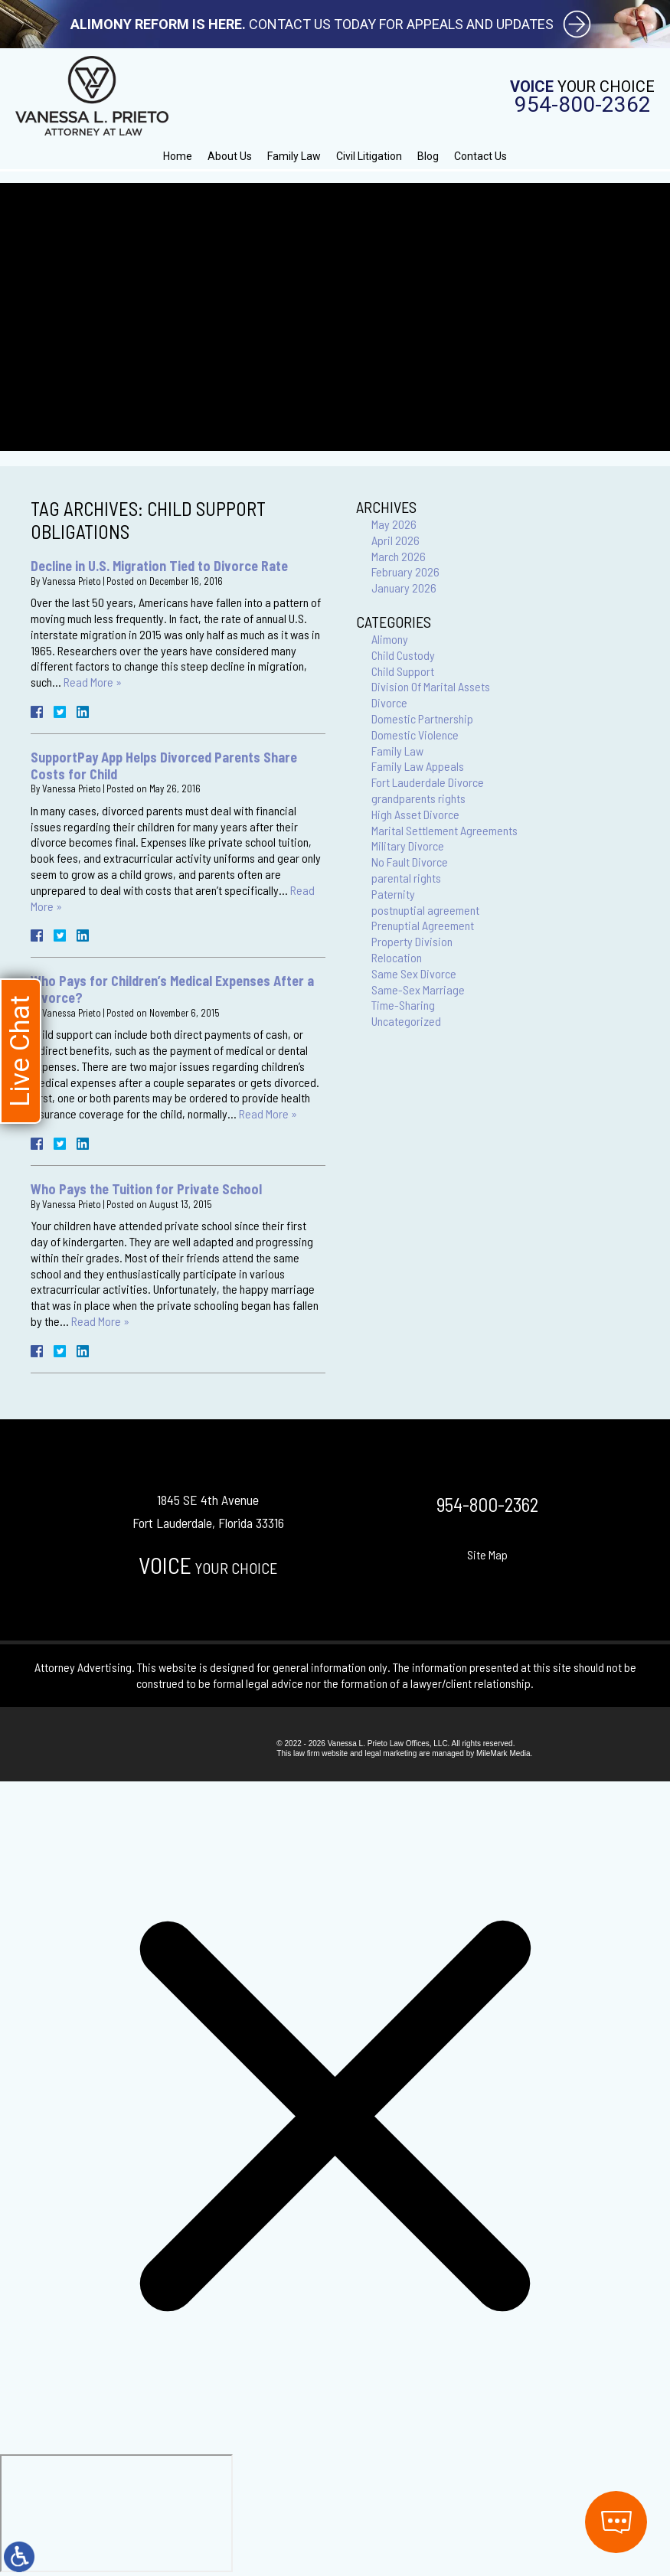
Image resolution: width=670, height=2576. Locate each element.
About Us (230, 156)
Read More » (93, 681)
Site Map (487, 1554)
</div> (116, 2513)
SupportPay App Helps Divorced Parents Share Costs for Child (164, 765)
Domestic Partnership (422, 718)
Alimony (389, 639)
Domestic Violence (415, 734)
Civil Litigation (369, 156)
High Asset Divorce (415, 814)
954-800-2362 (583, 105)
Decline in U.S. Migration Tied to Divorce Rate (159, 565)
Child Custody (403, 655)
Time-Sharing (403, 1004)
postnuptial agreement (425, 910)
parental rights (406, 877)
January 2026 (403, 587)
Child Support (402, 671)
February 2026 (405, 571)
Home (177, 156)
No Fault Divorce (409, 861)
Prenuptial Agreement (422, 925)
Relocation (396, 957)
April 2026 (395, 540)
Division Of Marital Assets (430, 686)
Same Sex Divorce (413, 973)
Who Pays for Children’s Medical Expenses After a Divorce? (172, 989)
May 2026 (394, 524)
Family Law (294, 156)
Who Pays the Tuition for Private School (146, 1188)
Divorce (389, 702)
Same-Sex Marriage (418, 989)
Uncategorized (406, 1021)
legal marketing (390, 1753)
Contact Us (480, 156)
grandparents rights (418, 798)
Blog (428, 156)
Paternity (393, 893)
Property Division (412, 941)
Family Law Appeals (417, 766)
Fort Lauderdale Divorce (427, 782)
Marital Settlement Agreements (444, 830)
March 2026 (398, 556)
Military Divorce (407, 845)
